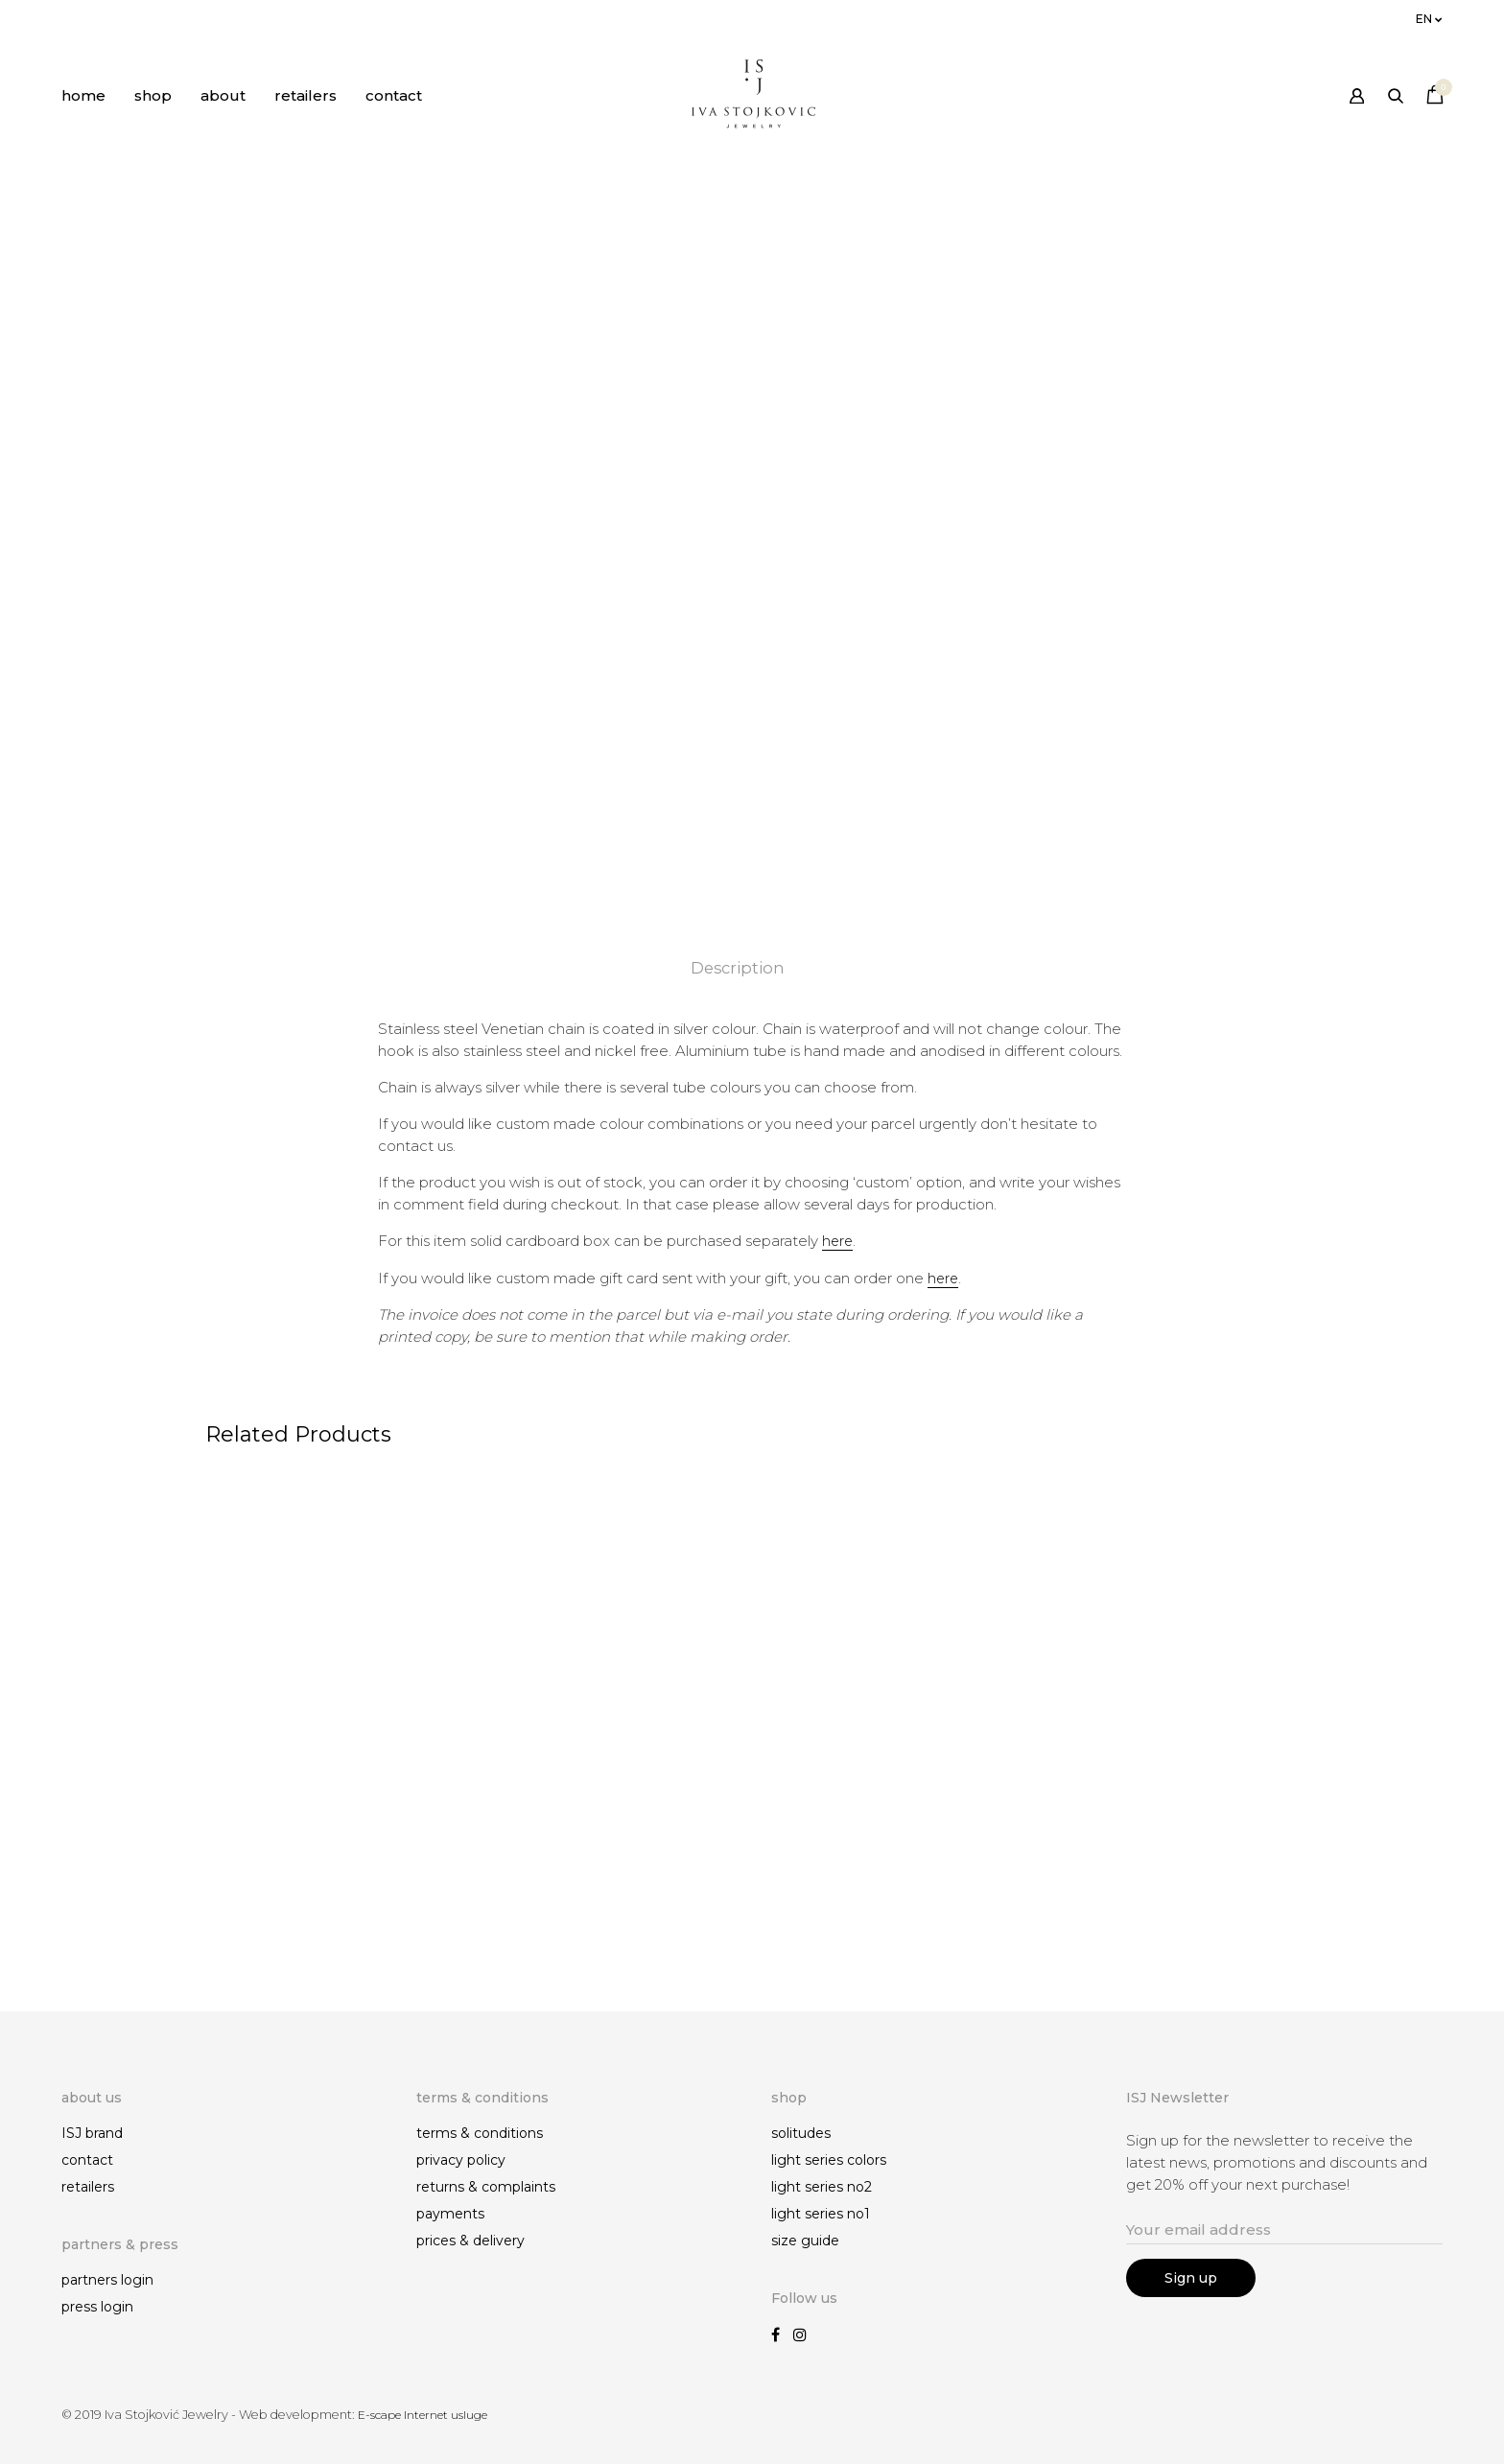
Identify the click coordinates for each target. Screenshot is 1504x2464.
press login (97, 2306)
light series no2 (821, 2187)
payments (450, 2214)
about (223, 95)
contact (393, 95)
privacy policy (460, 2161)
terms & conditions (479, 2134)
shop (153, 95)
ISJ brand (92, 2134)
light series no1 (820, 2214)
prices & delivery (470, 2241)
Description (737, 967)
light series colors (828, 2161)
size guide (805, 2241)
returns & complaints (485, 2187)
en (1424, 19)
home (83, 95)
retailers (305, 95)
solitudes (801, 2134)
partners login (107, 2279)
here (838, 1241)
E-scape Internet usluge (428, 2414)
